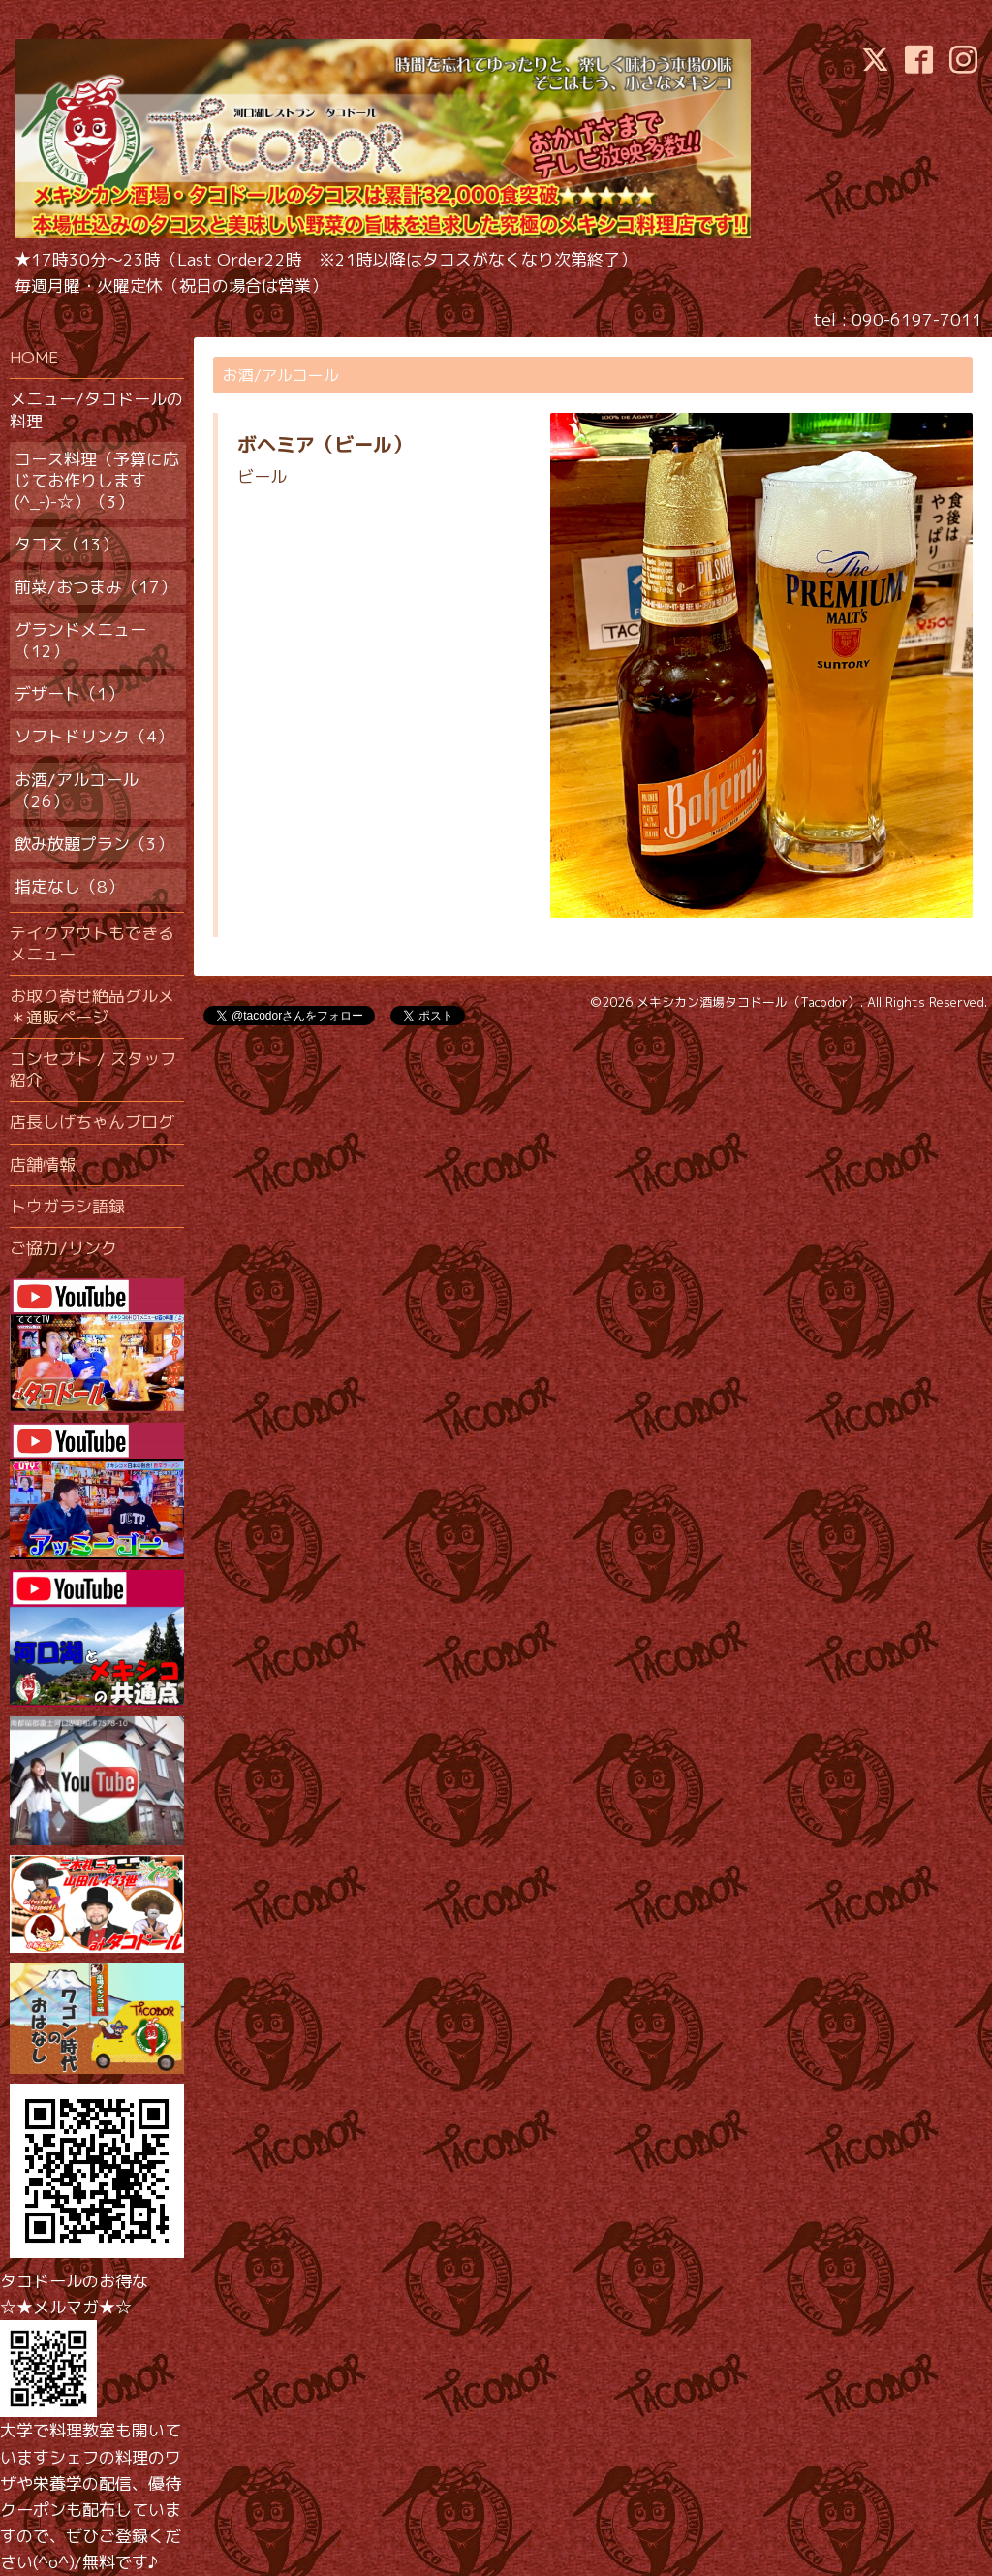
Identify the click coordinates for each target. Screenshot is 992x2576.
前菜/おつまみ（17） (95, 587)
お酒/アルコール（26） (77, 790)
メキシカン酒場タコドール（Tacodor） (748, 1002)
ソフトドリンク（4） (94, 736)
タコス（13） (66, 544)
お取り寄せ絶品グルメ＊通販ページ (92, 1006)
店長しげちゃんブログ (92, 1122)
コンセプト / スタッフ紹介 (93, 1069)
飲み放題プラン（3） (94, 843)
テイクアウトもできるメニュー (92, 943)
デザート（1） (69, 693)
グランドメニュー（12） (80, 640)
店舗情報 (43, 1164)
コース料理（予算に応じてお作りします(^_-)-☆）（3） (97, 480)
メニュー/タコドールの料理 (96, 409)
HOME (34, 357)
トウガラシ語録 (67, 1206)
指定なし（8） (69, 886)
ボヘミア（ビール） (324, 443)
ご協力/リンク (63, 1248)
